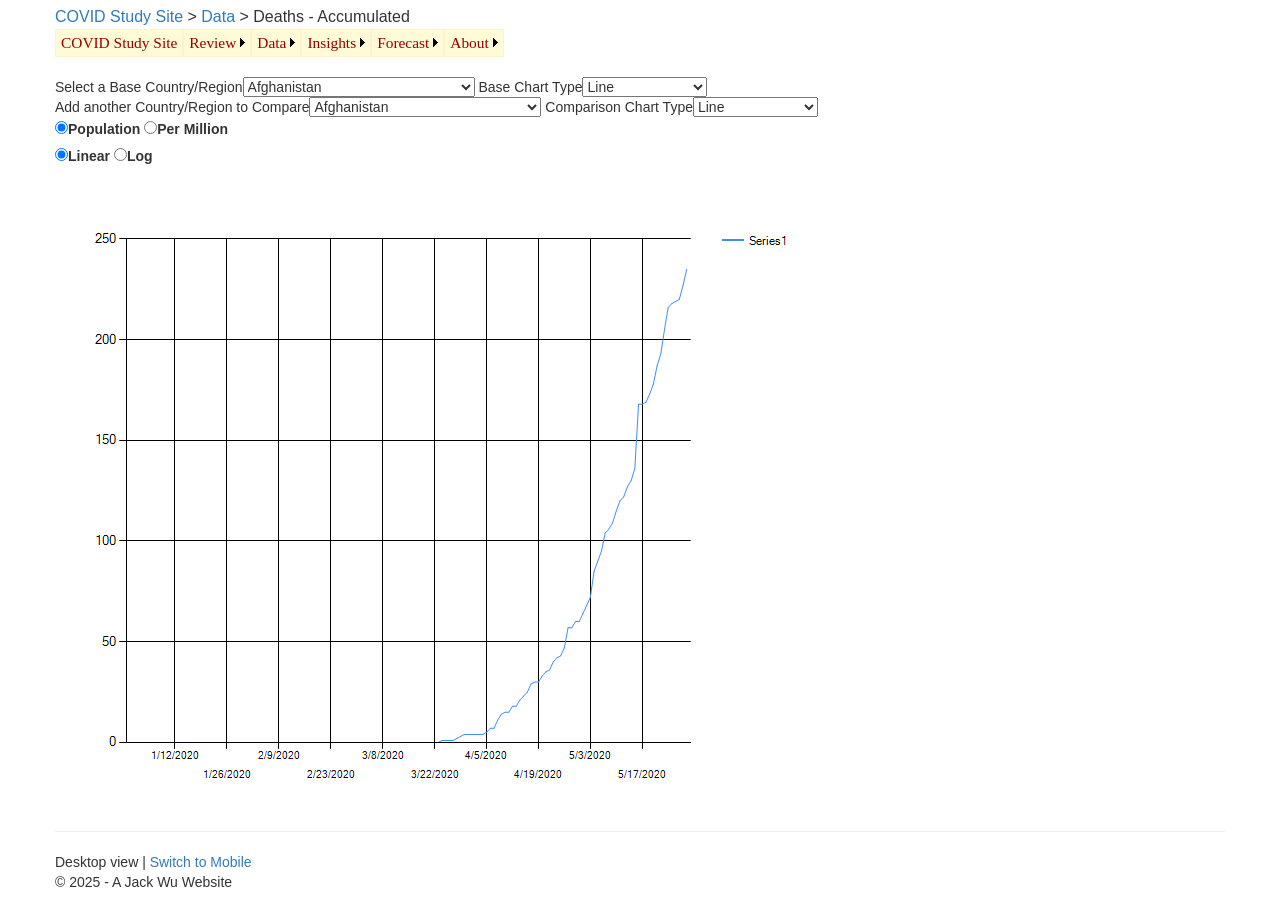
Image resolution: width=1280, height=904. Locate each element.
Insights (331, 42)
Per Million (192, 129)
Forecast (403, 42)
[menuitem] (119, 43)
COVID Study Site (119, 16)
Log (140, 156)
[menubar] (279, 43)
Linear (89, 156)
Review (212, 42)
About (469, 42)
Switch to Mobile (201, 862)
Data (218, 16)
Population (104, 129)
